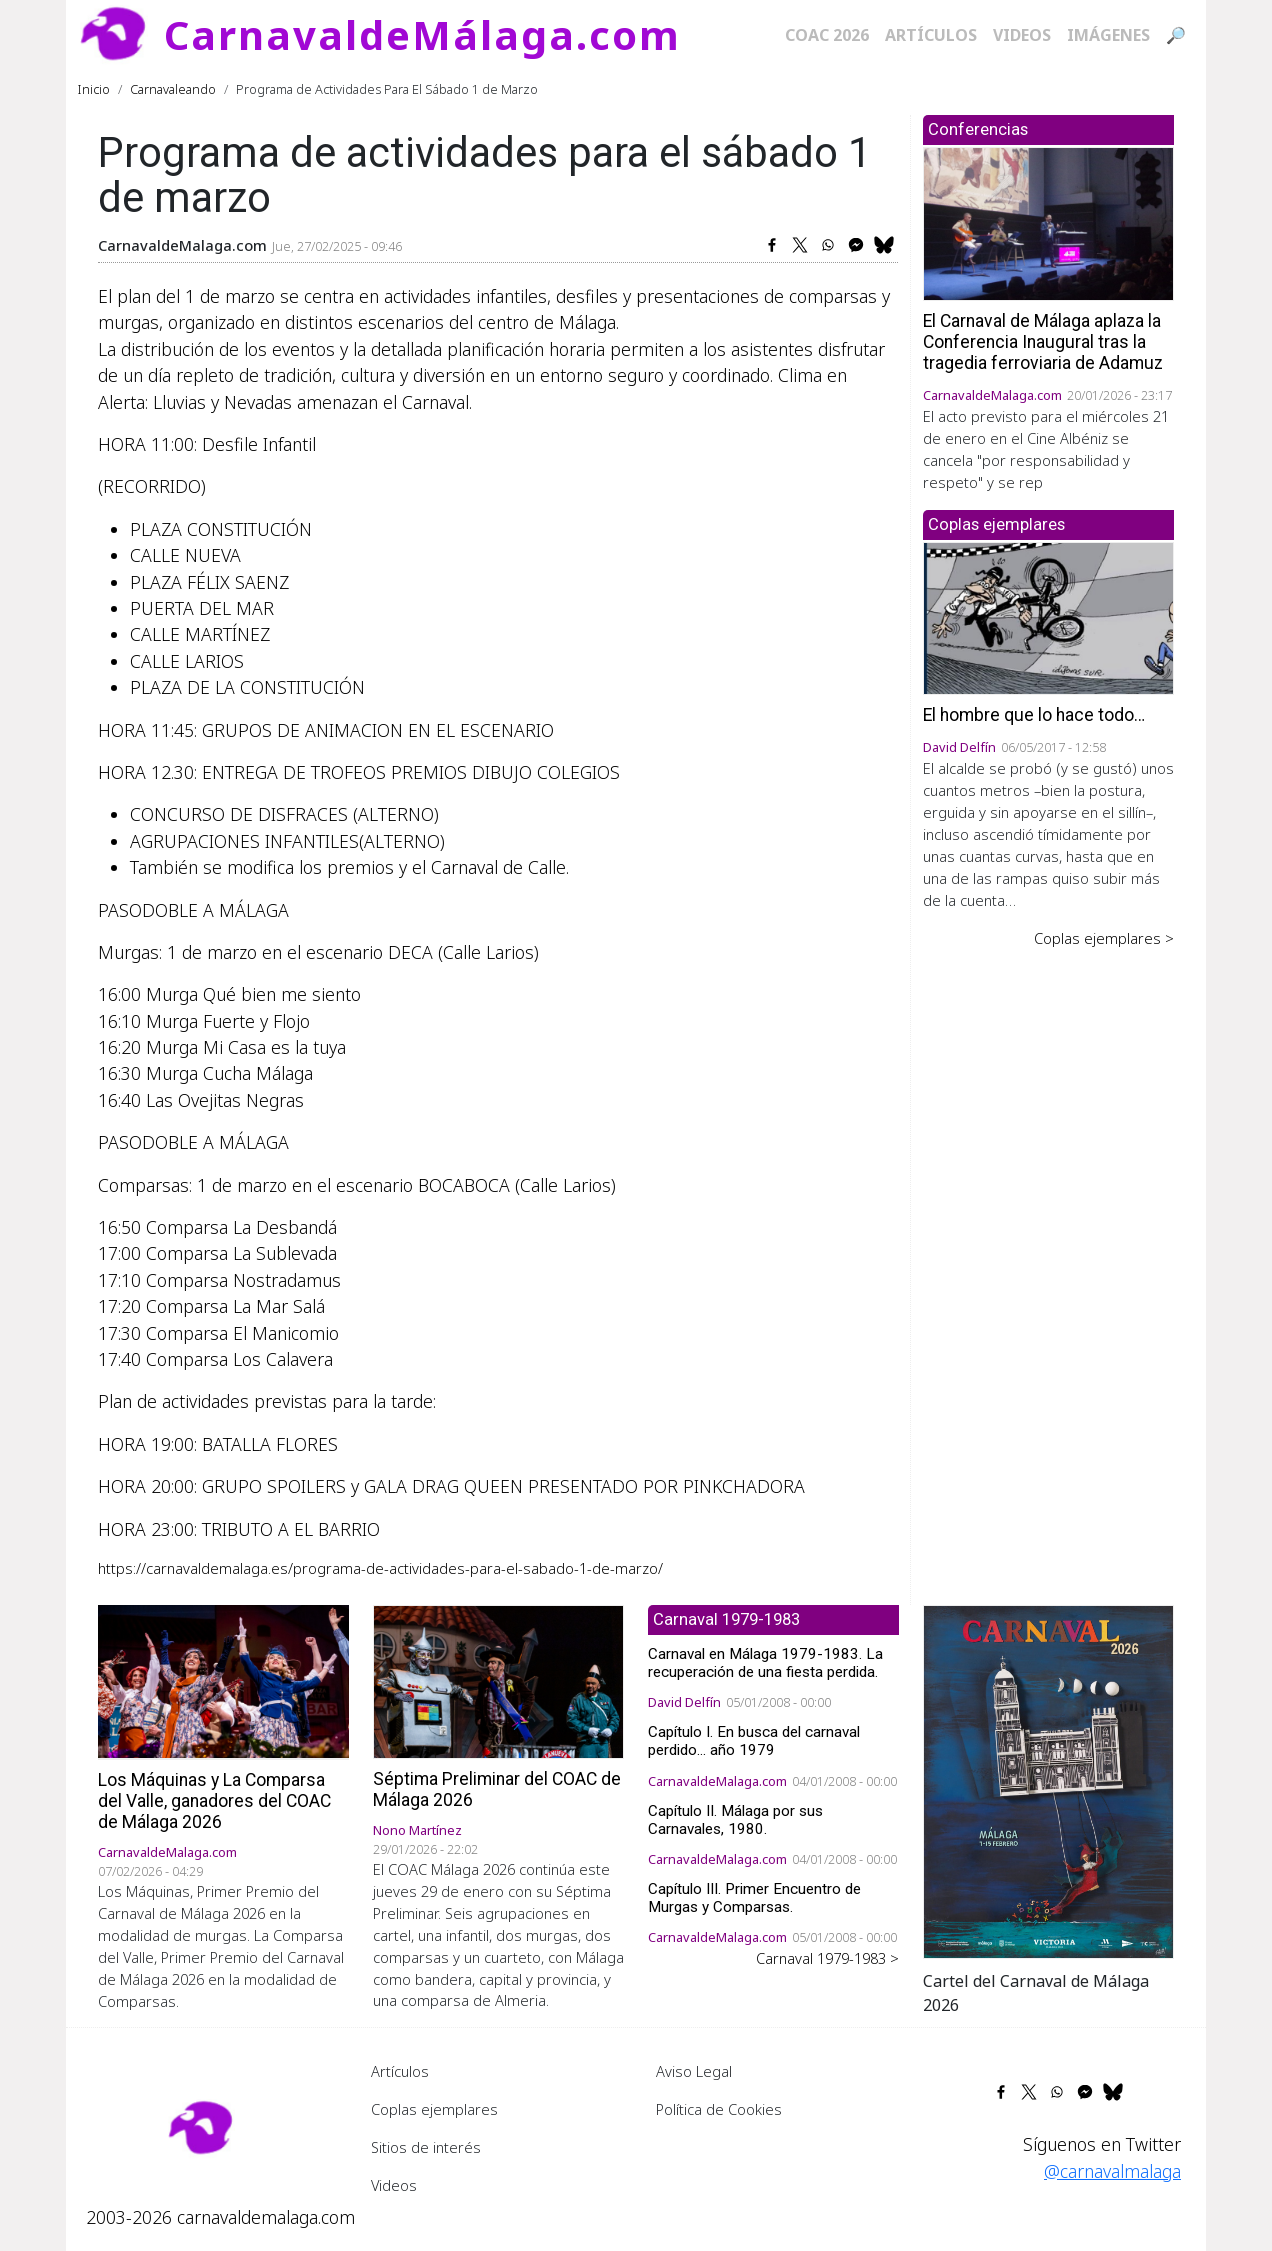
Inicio (94, 89)
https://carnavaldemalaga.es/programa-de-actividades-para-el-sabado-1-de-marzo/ (380, 1568)
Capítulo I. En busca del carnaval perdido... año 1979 (754, 1741)
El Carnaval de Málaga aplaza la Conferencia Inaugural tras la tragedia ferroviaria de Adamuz (1043, 342)
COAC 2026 (827, 35)
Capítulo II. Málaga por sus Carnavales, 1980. (735, 1820)
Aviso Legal (694, 2071)
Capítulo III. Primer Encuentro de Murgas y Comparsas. (754, 1898)
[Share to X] (800, 245)
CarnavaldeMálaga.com (422, 34)
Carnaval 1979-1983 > (827, 1958)
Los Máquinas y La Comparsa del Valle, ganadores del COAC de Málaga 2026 (214, 1801)
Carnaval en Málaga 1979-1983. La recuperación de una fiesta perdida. (765, 1663)
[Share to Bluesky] (884, 245)
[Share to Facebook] (772, 245)
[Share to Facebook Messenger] (856, 245)
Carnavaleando (173, 89)
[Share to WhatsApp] (828, 245)
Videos (1022, 35)
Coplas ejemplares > (1104, 938)
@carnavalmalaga (1112, 2171)
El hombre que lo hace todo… (1034, 715)
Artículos (931, 35)
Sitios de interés (426, 2147)
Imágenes (1108, 35)
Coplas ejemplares (434, 2109)
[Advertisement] (1048, 1260)
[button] (1048, 1780)
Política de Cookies (719, 2109)
